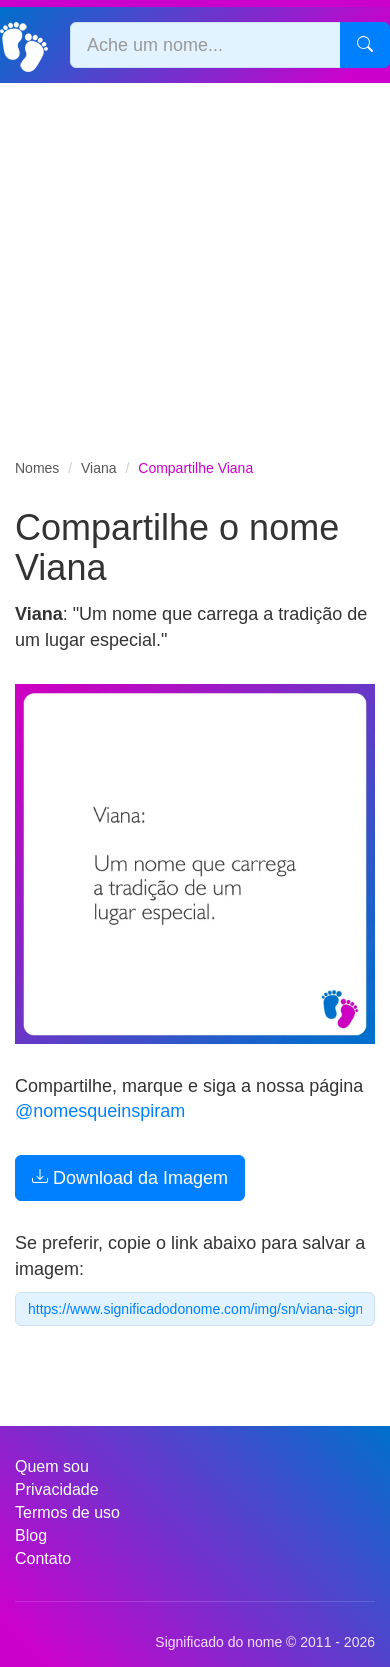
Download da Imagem (130, 1178)
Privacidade (57, 1489)
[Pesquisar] (365, 45)
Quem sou (52, 1466)
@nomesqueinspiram (100, 1111)
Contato (43, 1558)
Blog (31, 1535)
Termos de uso (67, 1512)
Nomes (37, 468)
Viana (99, 468)
